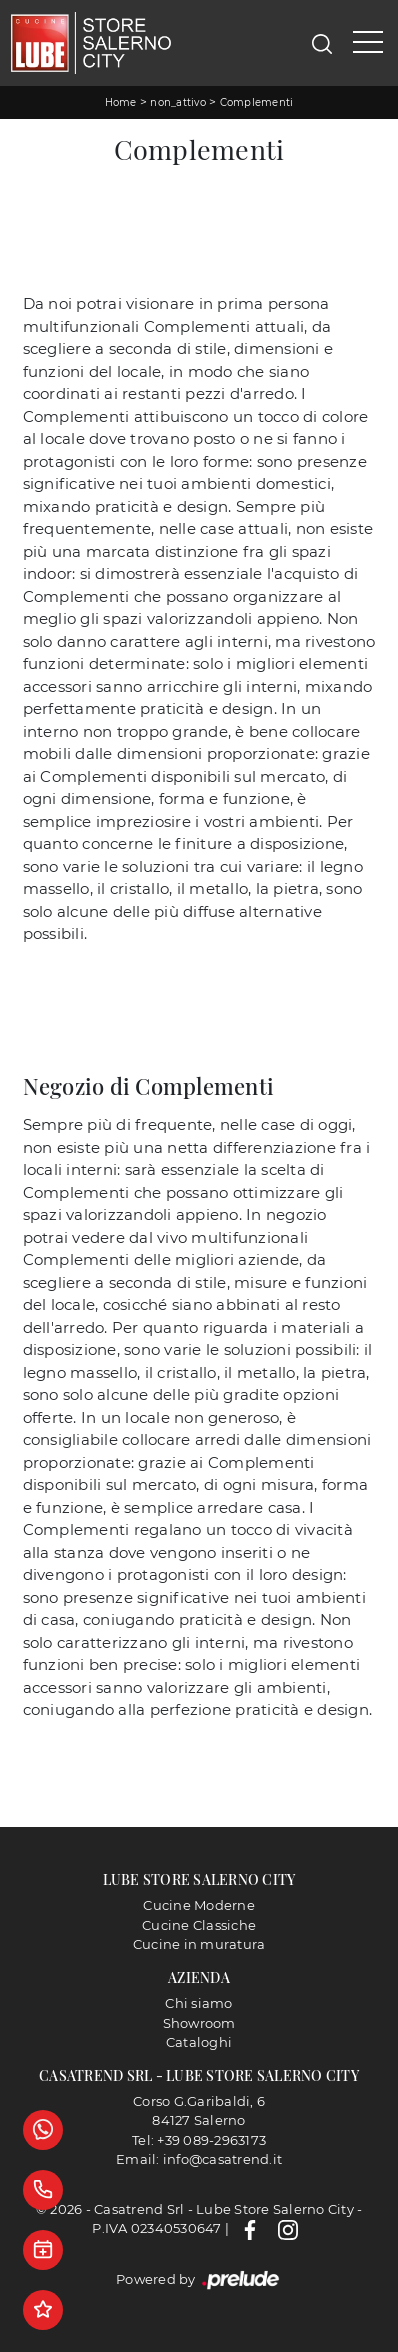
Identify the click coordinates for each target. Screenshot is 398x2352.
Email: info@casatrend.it (199, 2159)
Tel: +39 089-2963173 (199, 2140)
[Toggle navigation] (368, 43)
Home (121, 102)
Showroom (199, 2023)
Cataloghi (199, 2042)
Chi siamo (198, 2003)
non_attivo (178, 102)
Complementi (257, 102)
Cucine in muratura (199, 1944)
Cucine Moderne (199, 1905)
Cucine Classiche (199, 1925)
